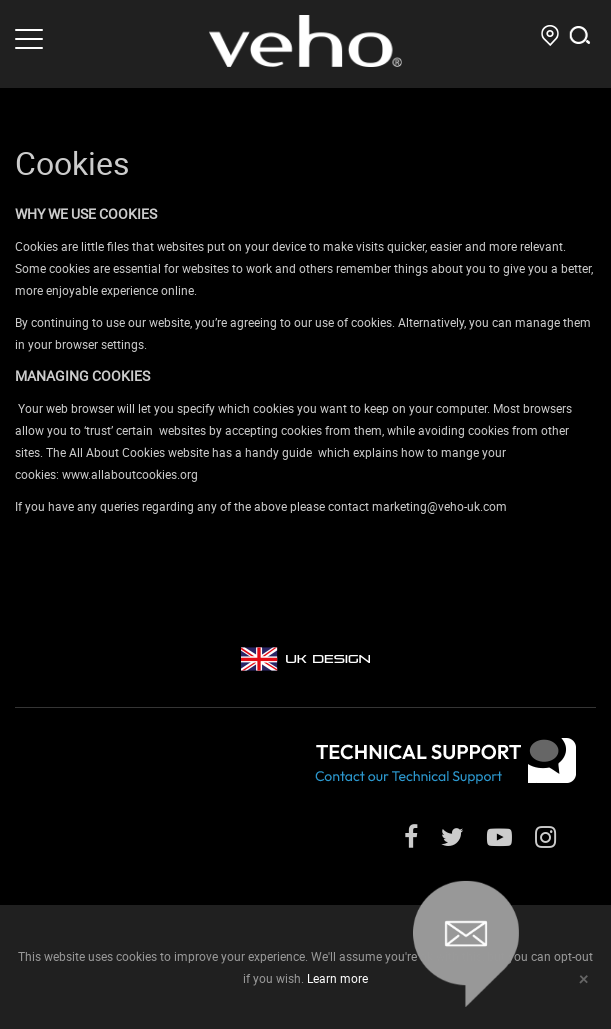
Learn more (337, 978)
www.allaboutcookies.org (130, 474)
